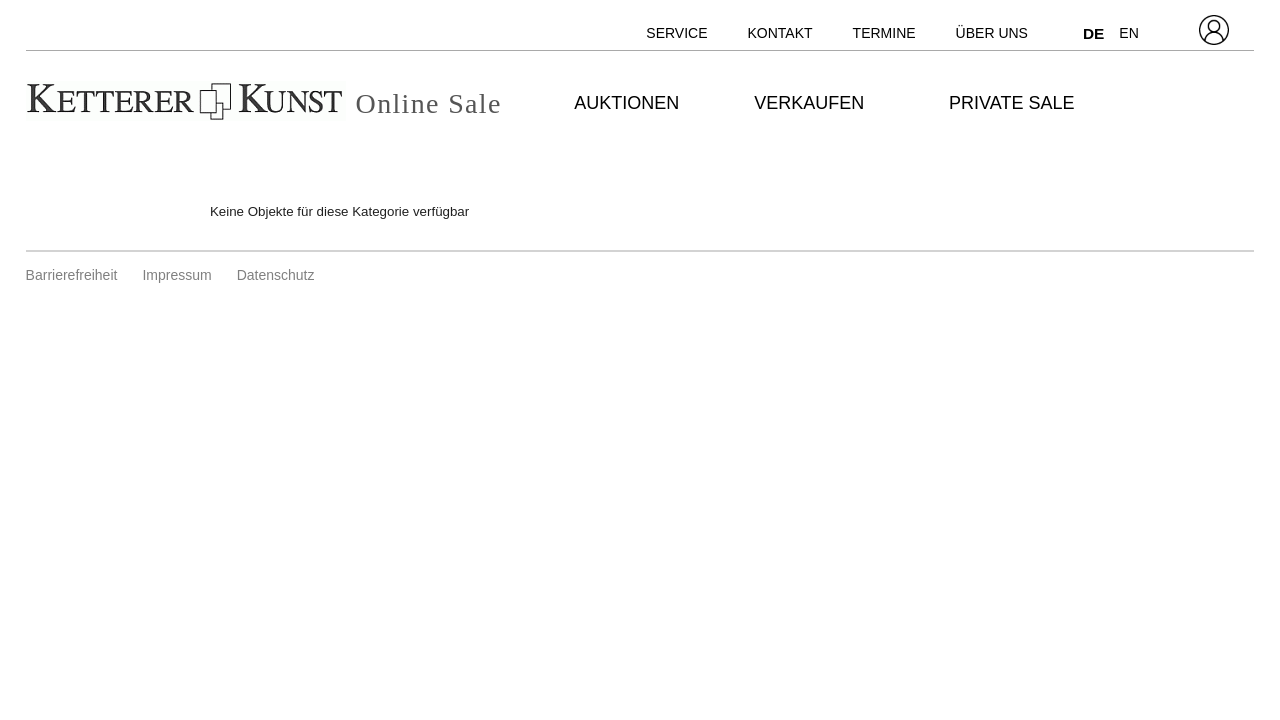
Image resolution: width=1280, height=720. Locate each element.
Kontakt (780, 33)
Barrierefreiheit (72, 275)
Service (676, 33)
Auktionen (626, 103)
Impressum (176, 275)
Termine (884, 33)
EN (1128, 33)
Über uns (992, 33)
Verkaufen (809, 103)
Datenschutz (276, 275)
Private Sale (1011, 103)
